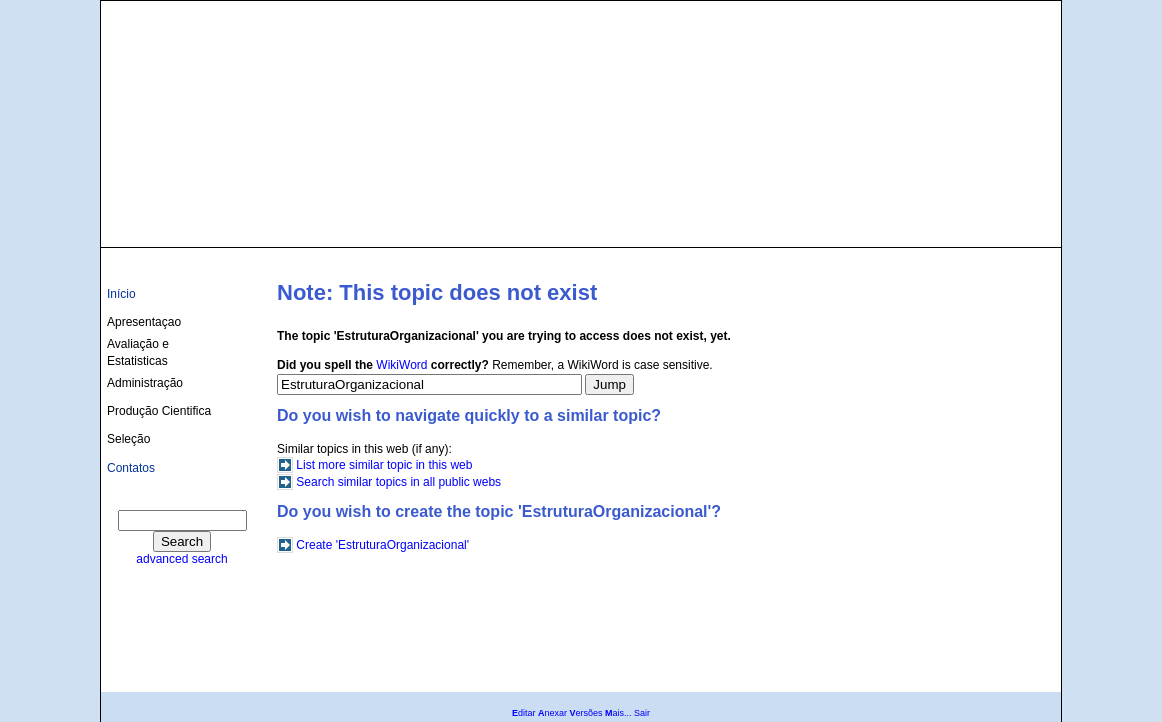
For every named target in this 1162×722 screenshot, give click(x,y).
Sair (642, 713)
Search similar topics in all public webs (398, 482)
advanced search (181, 559)
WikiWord (401, 365)
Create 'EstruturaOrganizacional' (382, 545)
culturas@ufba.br (997, 222)
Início (121, 294)
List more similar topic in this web (384, 465)
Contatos (131, 468)
